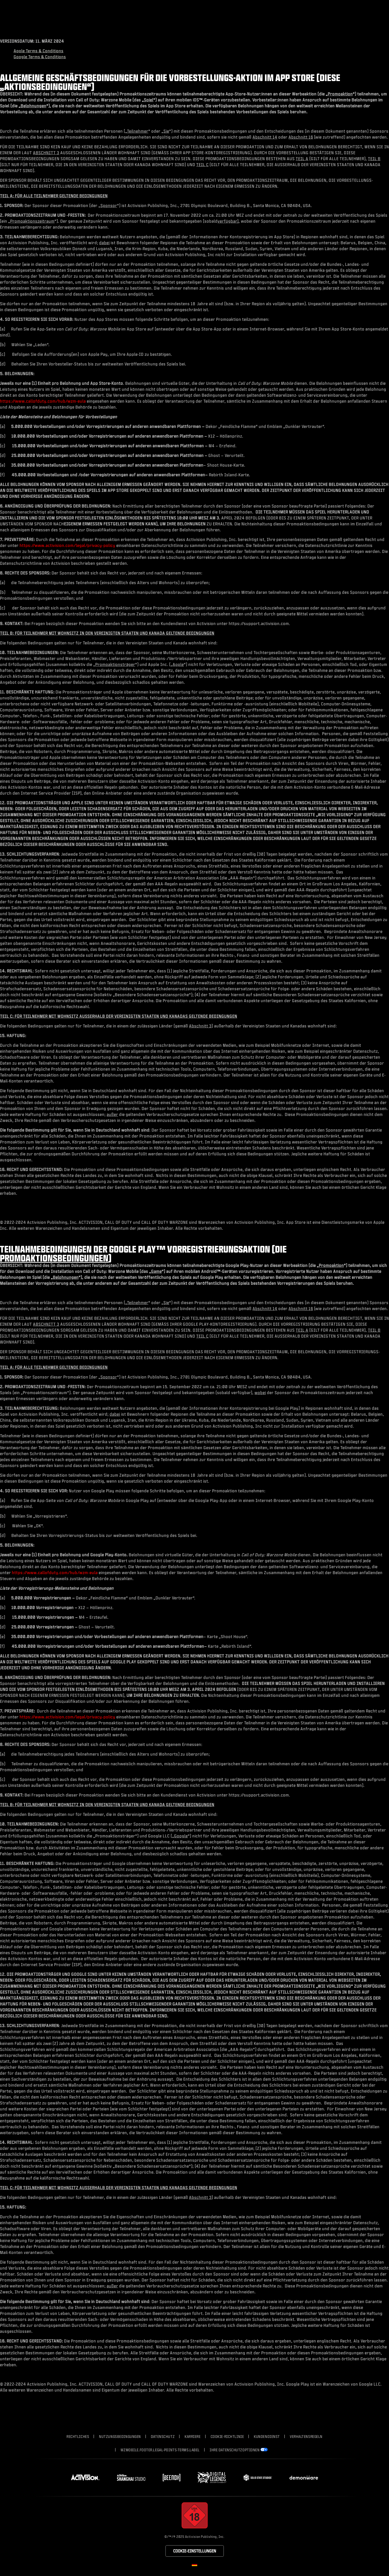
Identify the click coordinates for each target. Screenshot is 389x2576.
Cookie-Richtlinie (227, 2436)
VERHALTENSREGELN (306, 2436)
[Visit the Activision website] (85, 2477)
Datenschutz (163, 2436)
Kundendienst (267, 2436)
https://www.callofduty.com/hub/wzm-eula (43, 401)
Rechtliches (77, 2436)
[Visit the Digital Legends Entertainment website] (212, 2477)
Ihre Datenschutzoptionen (235, 2450)
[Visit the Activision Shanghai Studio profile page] (131, 2477)
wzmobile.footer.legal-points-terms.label (160, 2450)
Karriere (193, 2436)
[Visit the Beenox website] (171, 2477)
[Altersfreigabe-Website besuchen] (195, 2515)
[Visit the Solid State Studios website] (258, 2477)
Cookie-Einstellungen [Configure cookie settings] (194, 2551)
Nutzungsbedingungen (120, 2436)
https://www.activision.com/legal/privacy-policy (67, 545)
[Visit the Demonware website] (304, 2478)
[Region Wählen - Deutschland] (194, 2564)
